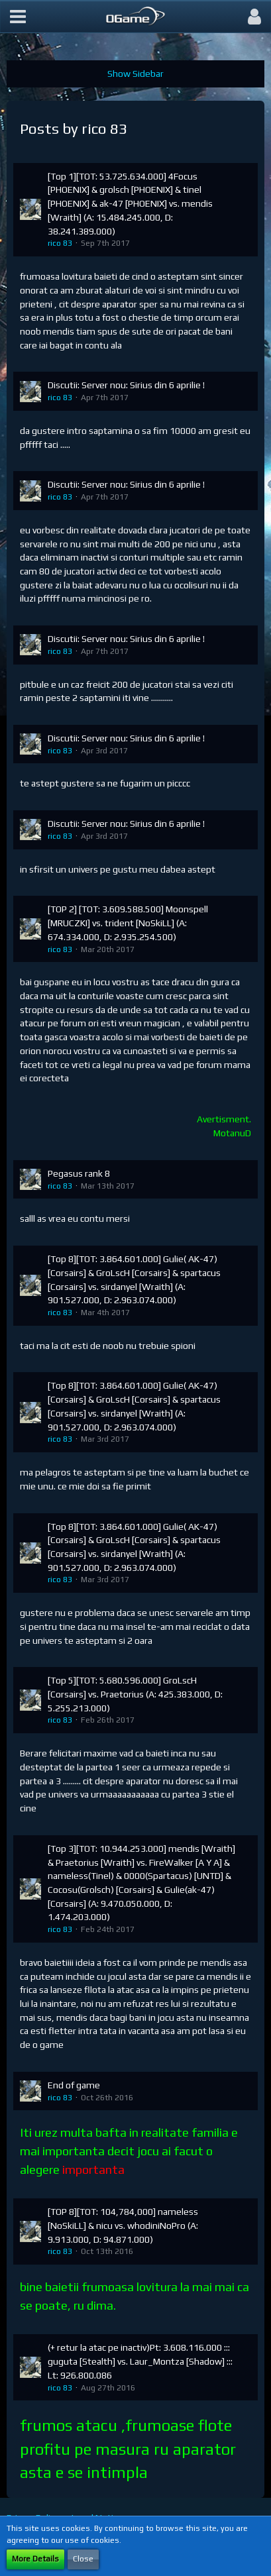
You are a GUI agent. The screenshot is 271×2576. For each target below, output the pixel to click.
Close (83, 2558)
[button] (18, 16)
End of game (74, 2085)
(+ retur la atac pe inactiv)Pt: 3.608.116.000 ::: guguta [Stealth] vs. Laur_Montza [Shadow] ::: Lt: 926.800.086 (140, 2361)
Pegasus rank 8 (79, 1173)
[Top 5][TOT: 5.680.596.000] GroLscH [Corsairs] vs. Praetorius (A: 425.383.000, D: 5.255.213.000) (135, 1694)
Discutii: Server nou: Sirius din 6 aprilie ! (126, 385)
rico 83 (60, 243)
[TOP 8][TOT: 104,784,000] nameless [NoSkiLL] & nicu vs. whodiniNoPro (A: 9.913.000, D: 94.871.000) (123, 2225)
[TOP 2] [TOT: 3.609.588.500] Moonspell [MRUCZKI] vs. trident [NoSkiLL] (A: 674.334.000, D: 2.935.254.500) (128, 922)
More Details (35, 2558)
